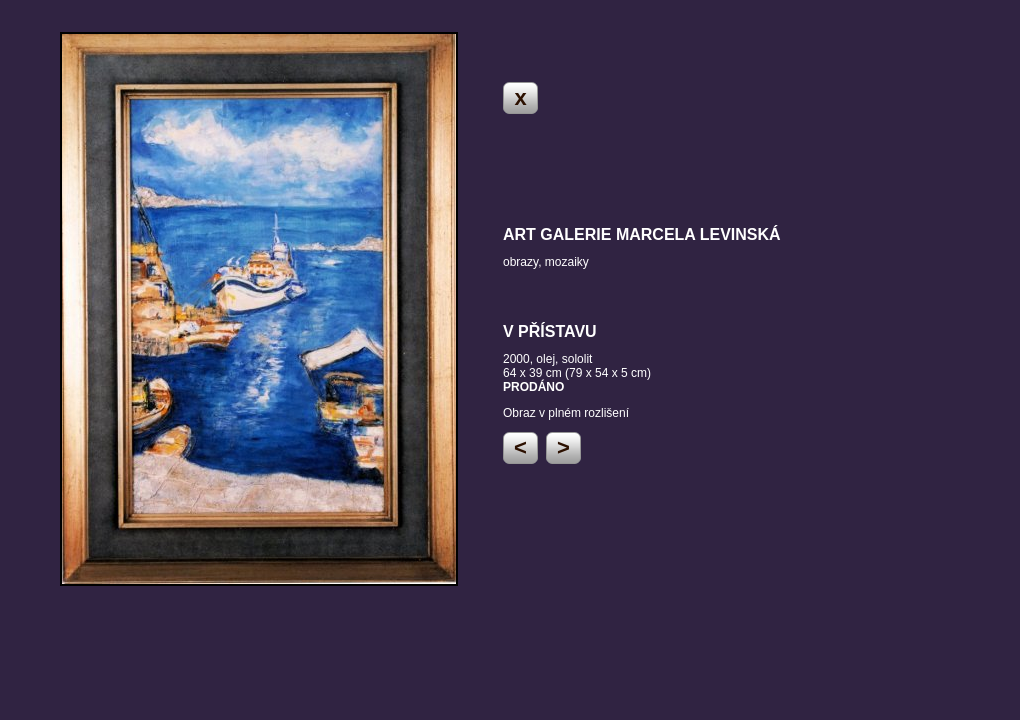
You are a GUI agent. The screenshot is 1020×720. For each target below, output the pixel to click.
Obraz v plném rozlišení (566, 413)
